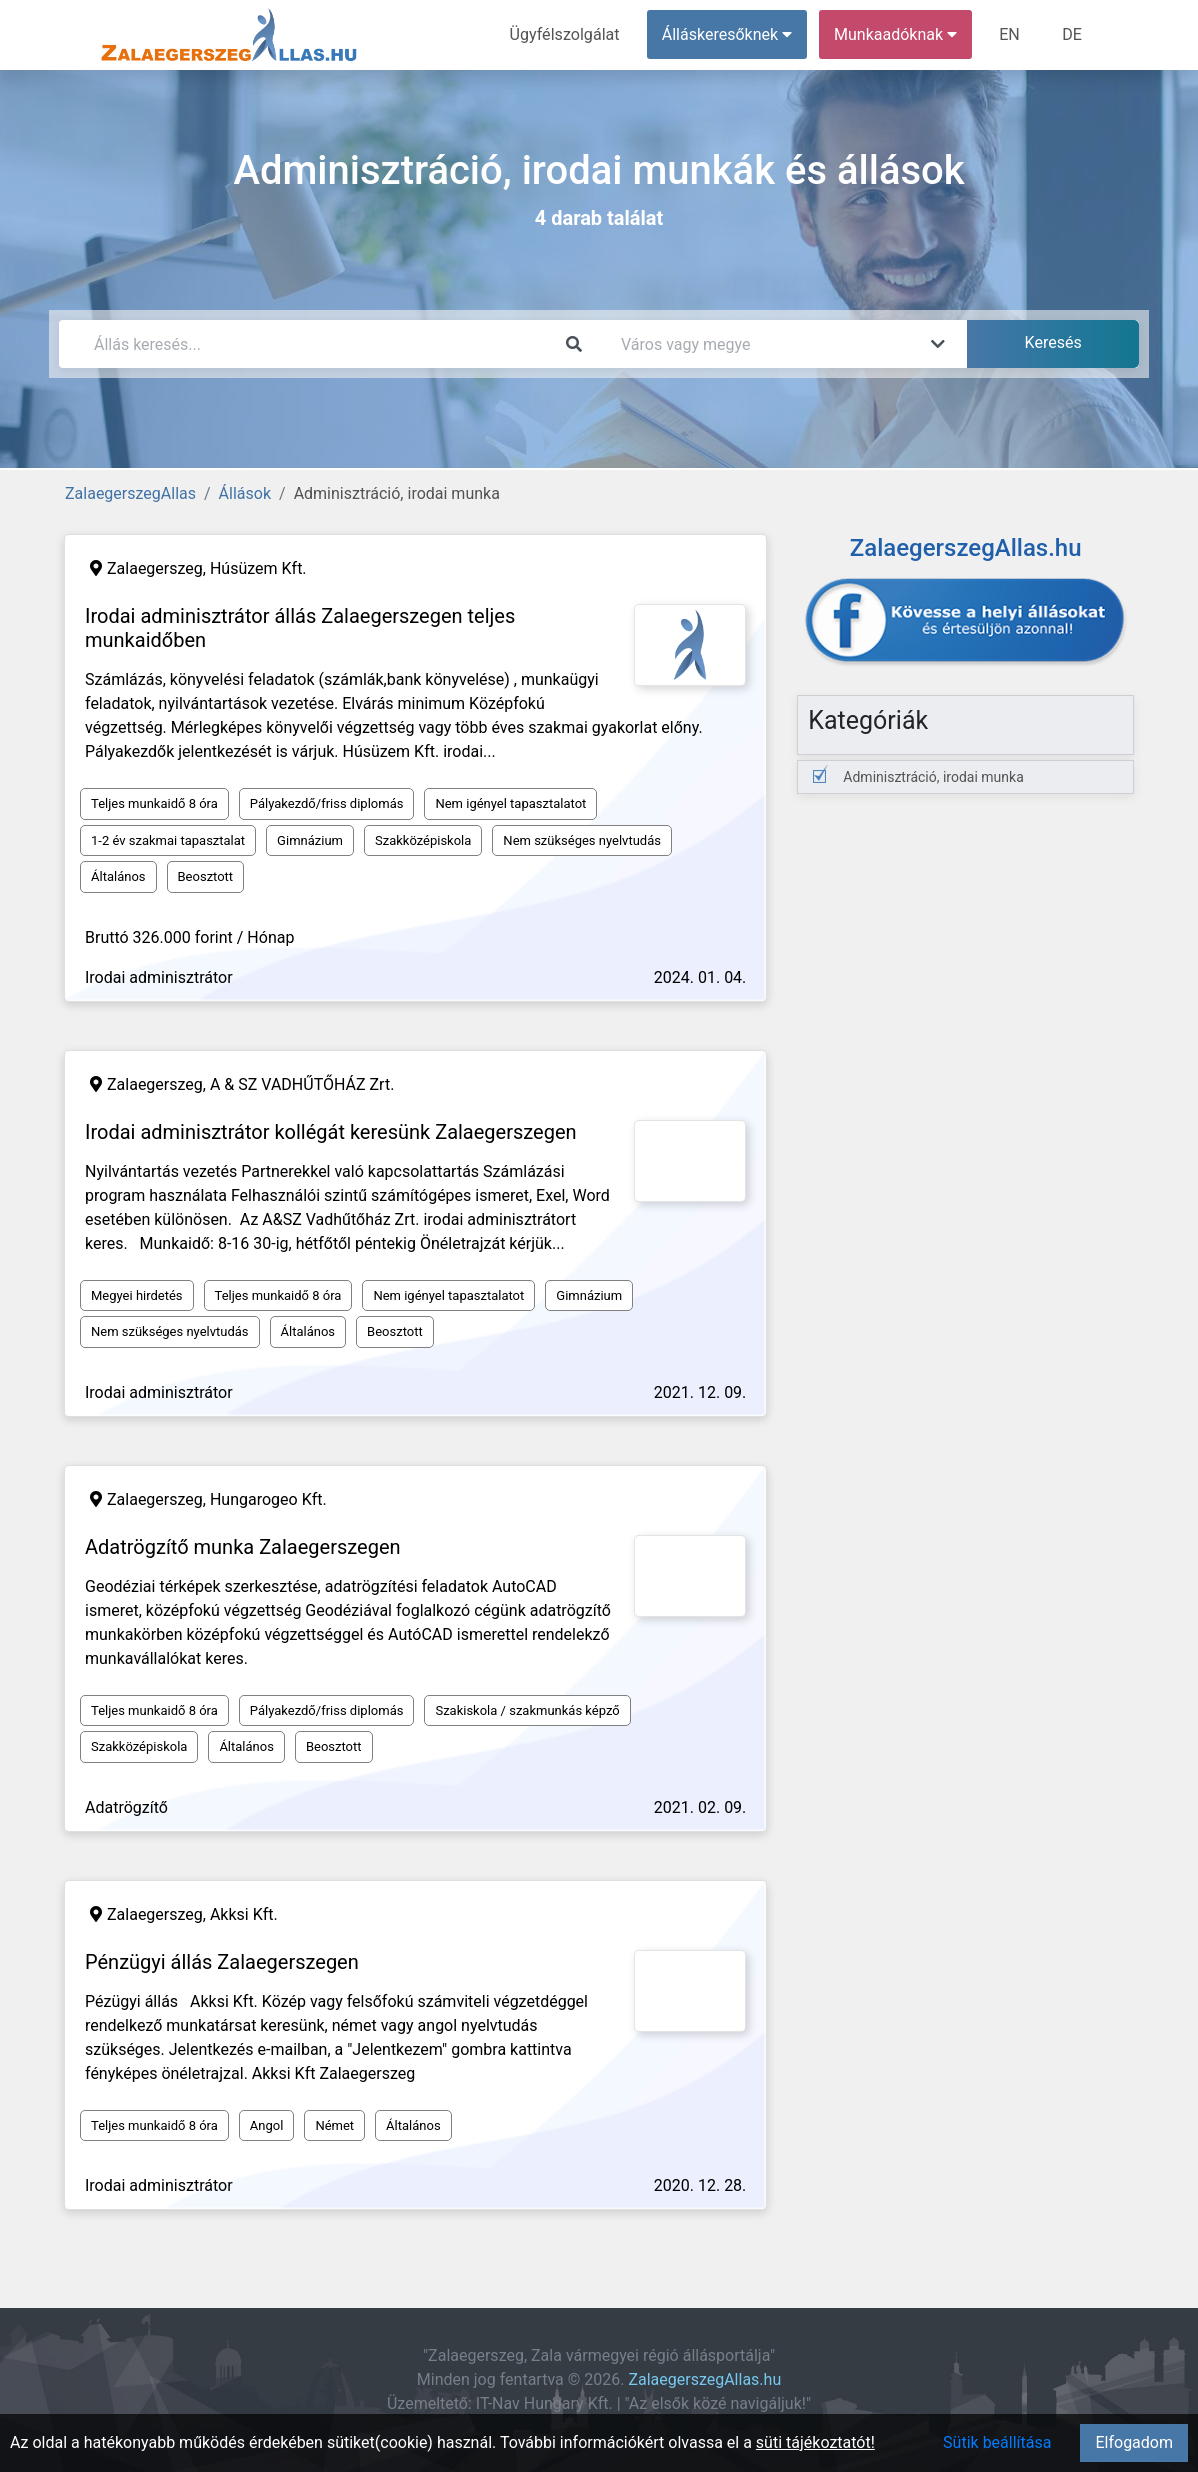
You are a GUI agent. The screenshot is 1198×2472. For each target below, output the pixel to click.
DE (1072, 34)
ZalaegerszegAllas (130, 493)
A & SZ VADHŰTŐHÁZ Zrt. (302, 1084)
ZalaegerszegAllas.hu (704, 2379)
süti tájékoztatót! (815, 2442)
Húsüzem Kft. (258, 568)
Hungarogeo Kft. (268, 1499)
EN (1010, 34)
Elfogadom (1134, 2442)
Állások (245, 493)
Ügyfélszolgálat (565, 34)
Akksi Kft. (244, 1914)
